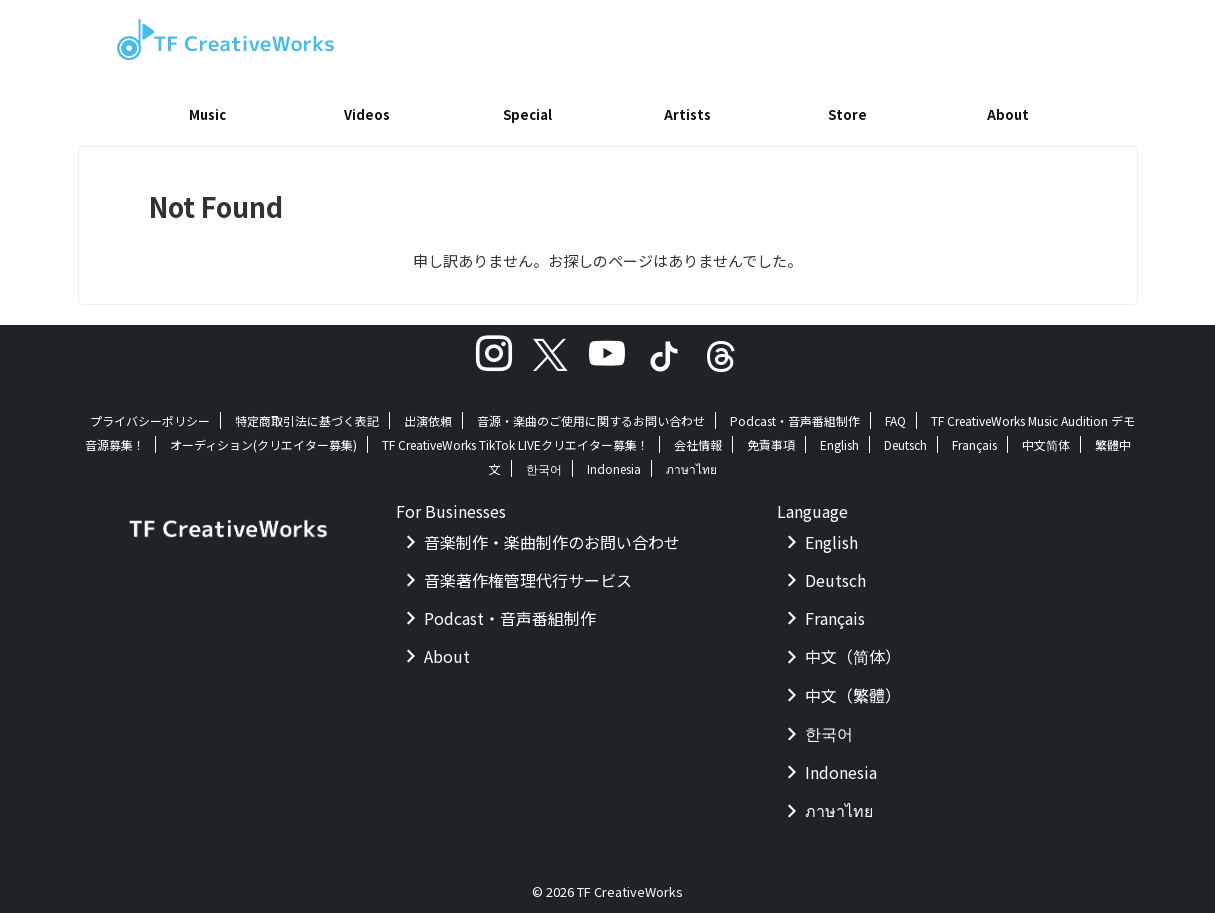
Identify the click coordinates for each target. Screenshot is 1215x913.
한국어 (544, 461)
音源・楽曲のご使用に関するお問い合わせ (591, 413)
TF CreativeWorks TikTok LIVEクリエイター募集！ (515, 437)
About (1008, 114)
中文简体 (1046, 437)
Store (847, 114)
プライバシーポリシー (150, 413)
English (839, 437)
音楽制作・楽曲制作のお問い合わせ (552, 535)
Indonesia (614, 461)
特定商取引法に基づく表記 (307, 413)
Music (207, 114)
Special (527, 114)
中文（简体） (853, 649)
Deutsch (905, 437)
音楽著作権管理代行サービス (528, 573)
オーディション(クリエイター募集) (263, 437)
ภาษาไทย (691, 461)
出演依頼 (428, 413)
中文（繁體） (853, 688)
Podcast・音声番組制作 (795, 413)
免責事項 (771, 437)
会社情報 (698, 437)
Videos (367, 114)
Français (974, 437)
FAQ (895, 413)
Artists (687, 114)
